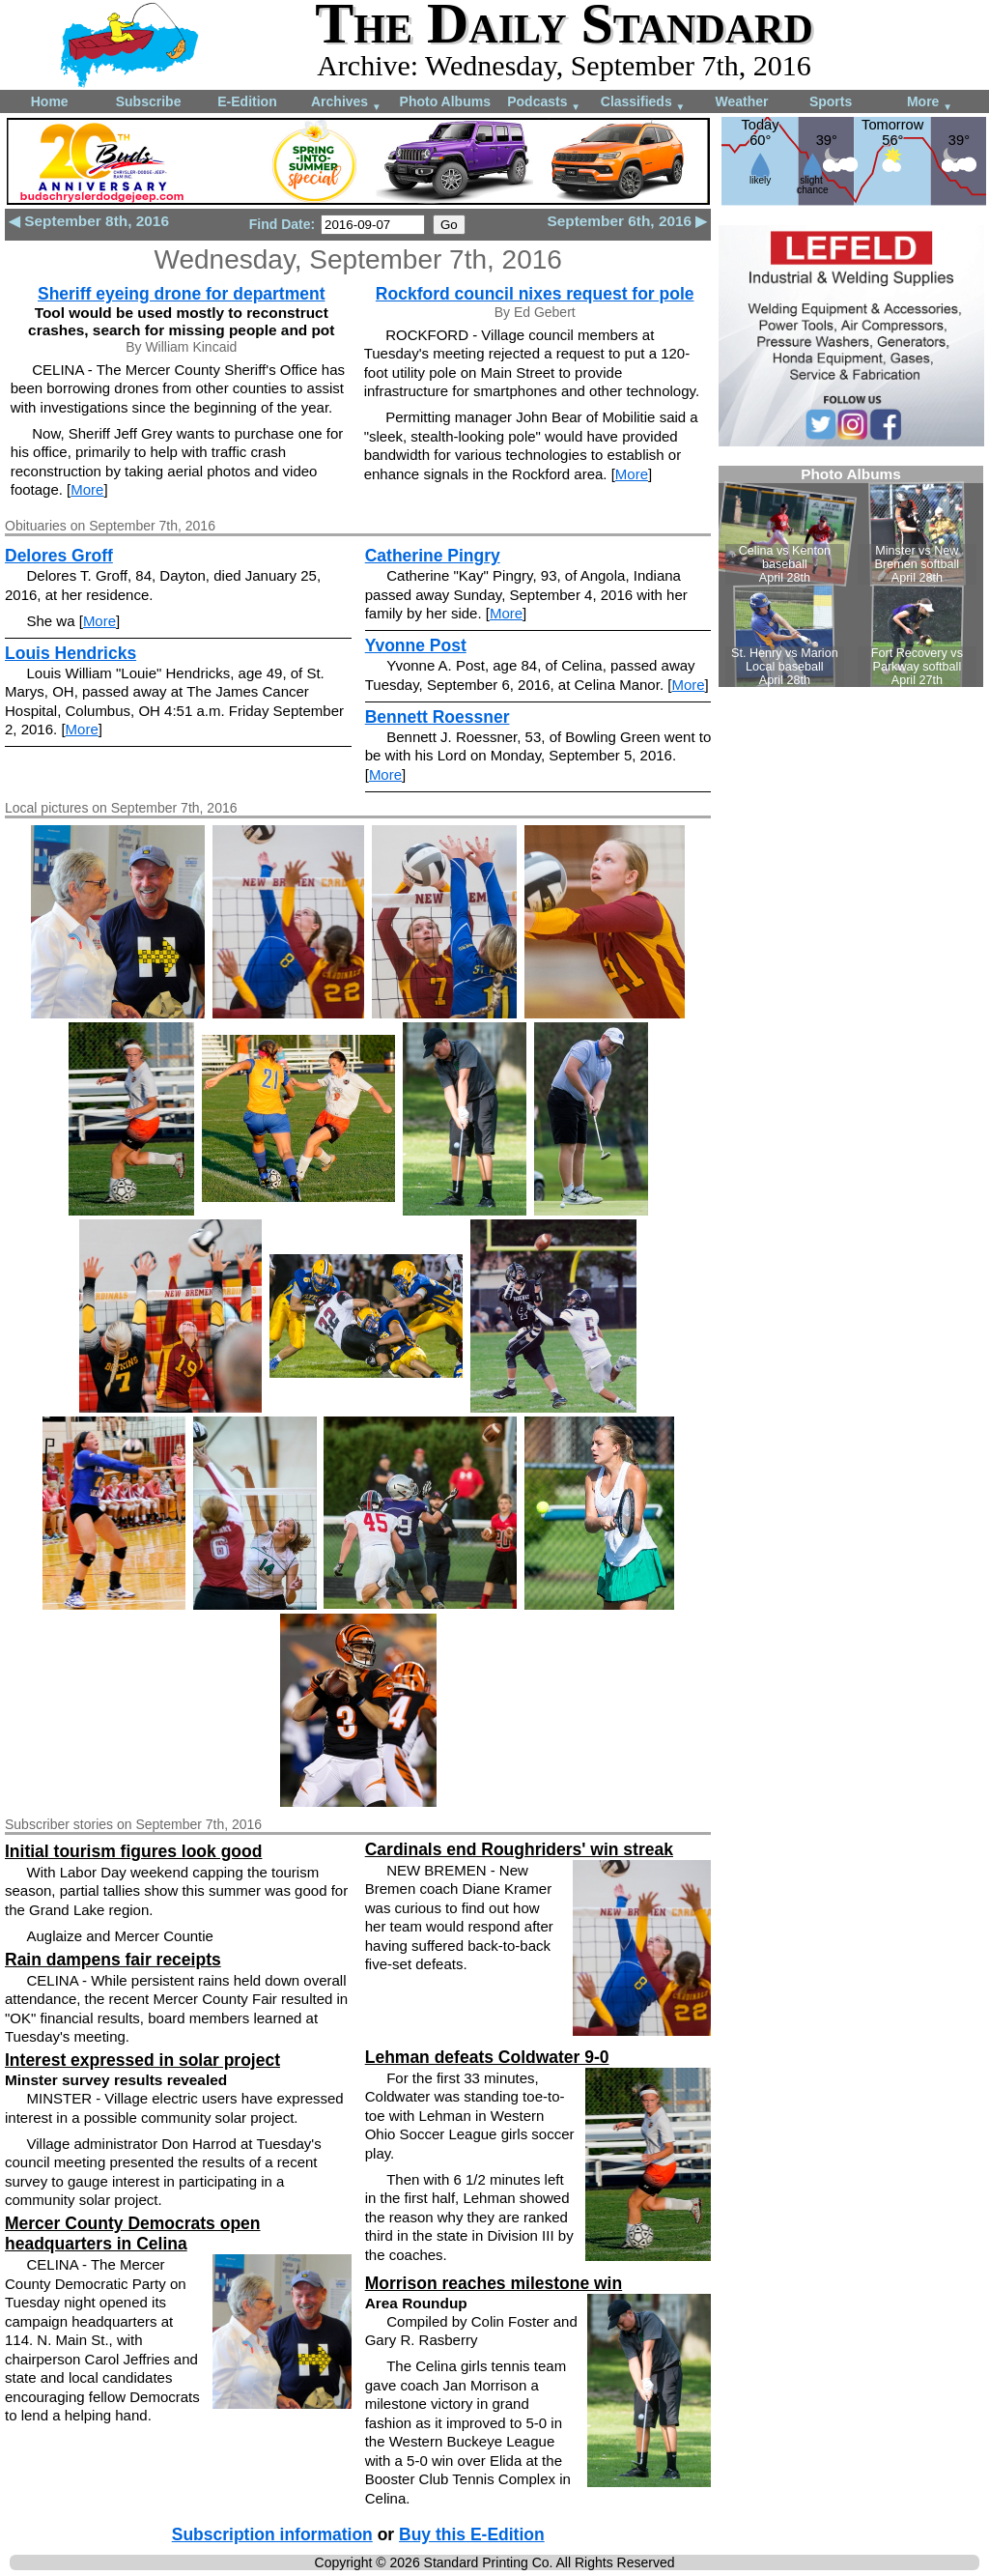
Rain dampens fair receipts (113, 1959)
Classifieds (643, 103)
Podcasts (543, 103)
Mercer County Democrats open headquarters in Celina (133, 2233)
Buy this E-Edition (472, 2534)
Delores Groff (59, 555)
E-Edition (246, 101)
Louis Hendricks (70, 653)
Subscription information (272, 2534)
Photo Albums (445, 101)
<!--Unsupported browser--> (851, 576)
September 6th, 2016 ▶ (627, 221)
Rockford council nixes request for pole (535, 293)
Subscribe (149, 101)
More (929, 103)
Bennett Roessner (437, 717)
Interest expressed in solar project (142, 2060)
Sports (830, 101)
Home (50, 101)
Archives (346, 103)
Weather (741, 101)
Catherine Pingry (432, 555)
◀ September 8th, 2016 (89, 221)
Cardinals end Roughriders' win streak (519, 1849)
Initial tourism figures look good (133, 1851)
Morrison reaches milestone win (493, 2283)
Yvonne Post (415, 645)
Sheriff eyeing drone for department (181, 293)
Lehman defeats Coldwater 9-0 (487, 2057)
